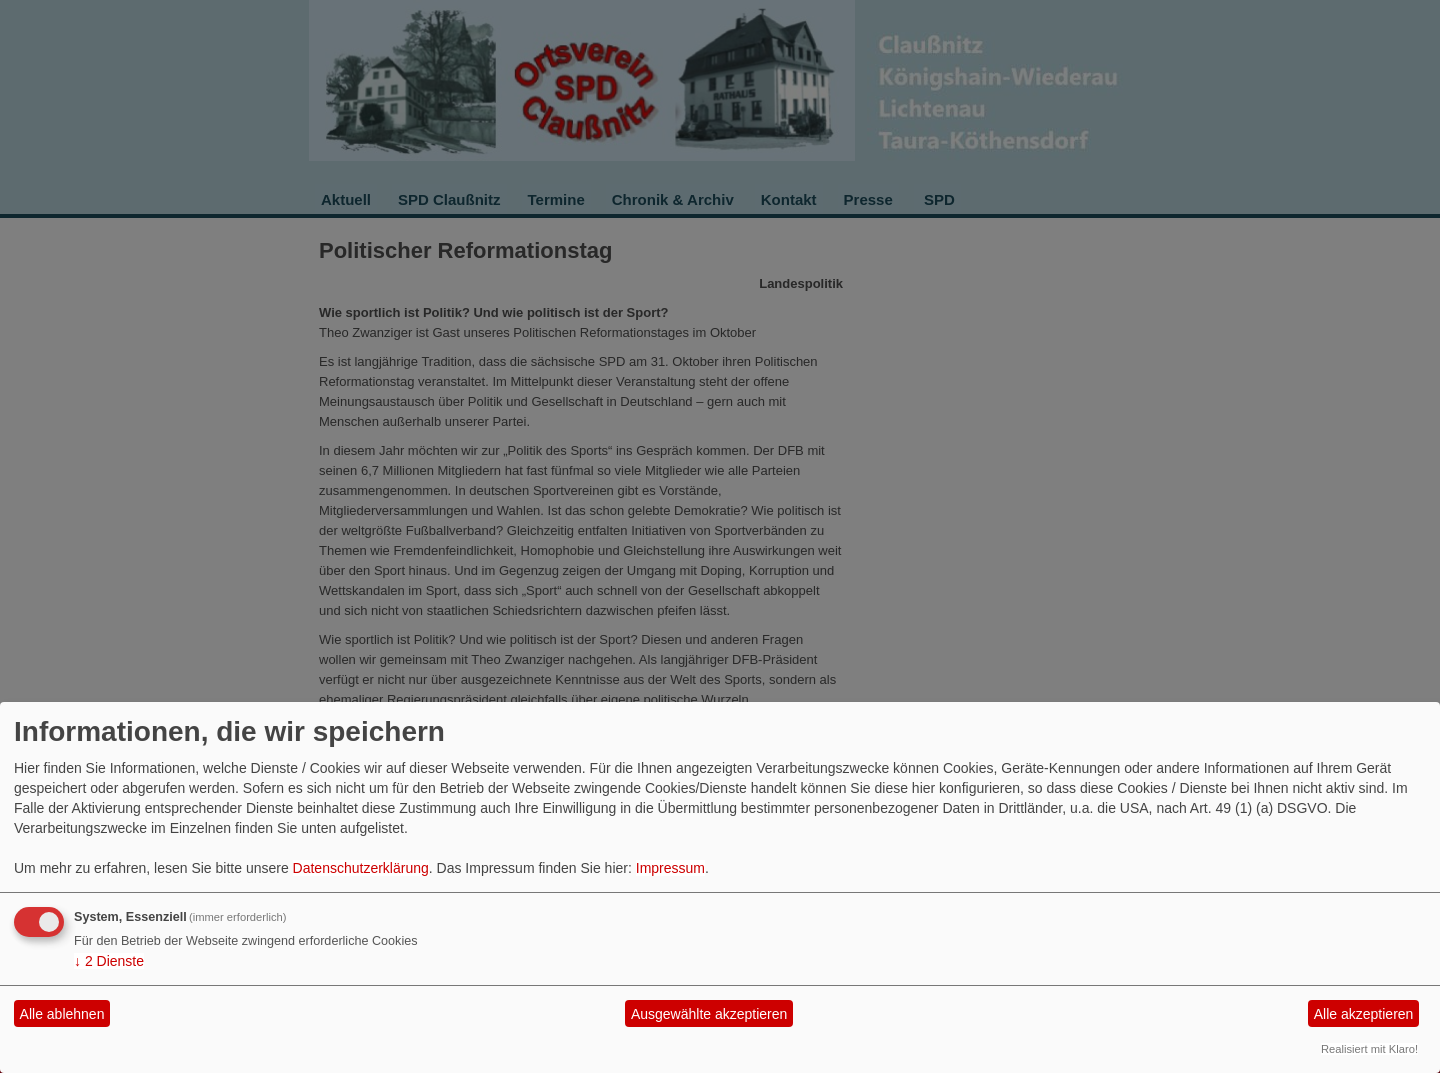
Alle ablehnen (62, 1014)
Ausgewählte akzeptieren (709, 1014)
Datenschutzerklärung (361, 868)
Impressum (670, 868)
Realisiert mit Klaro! (1369, 1049)
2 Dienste (109, 961)
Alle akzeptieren (1364, 1014)
